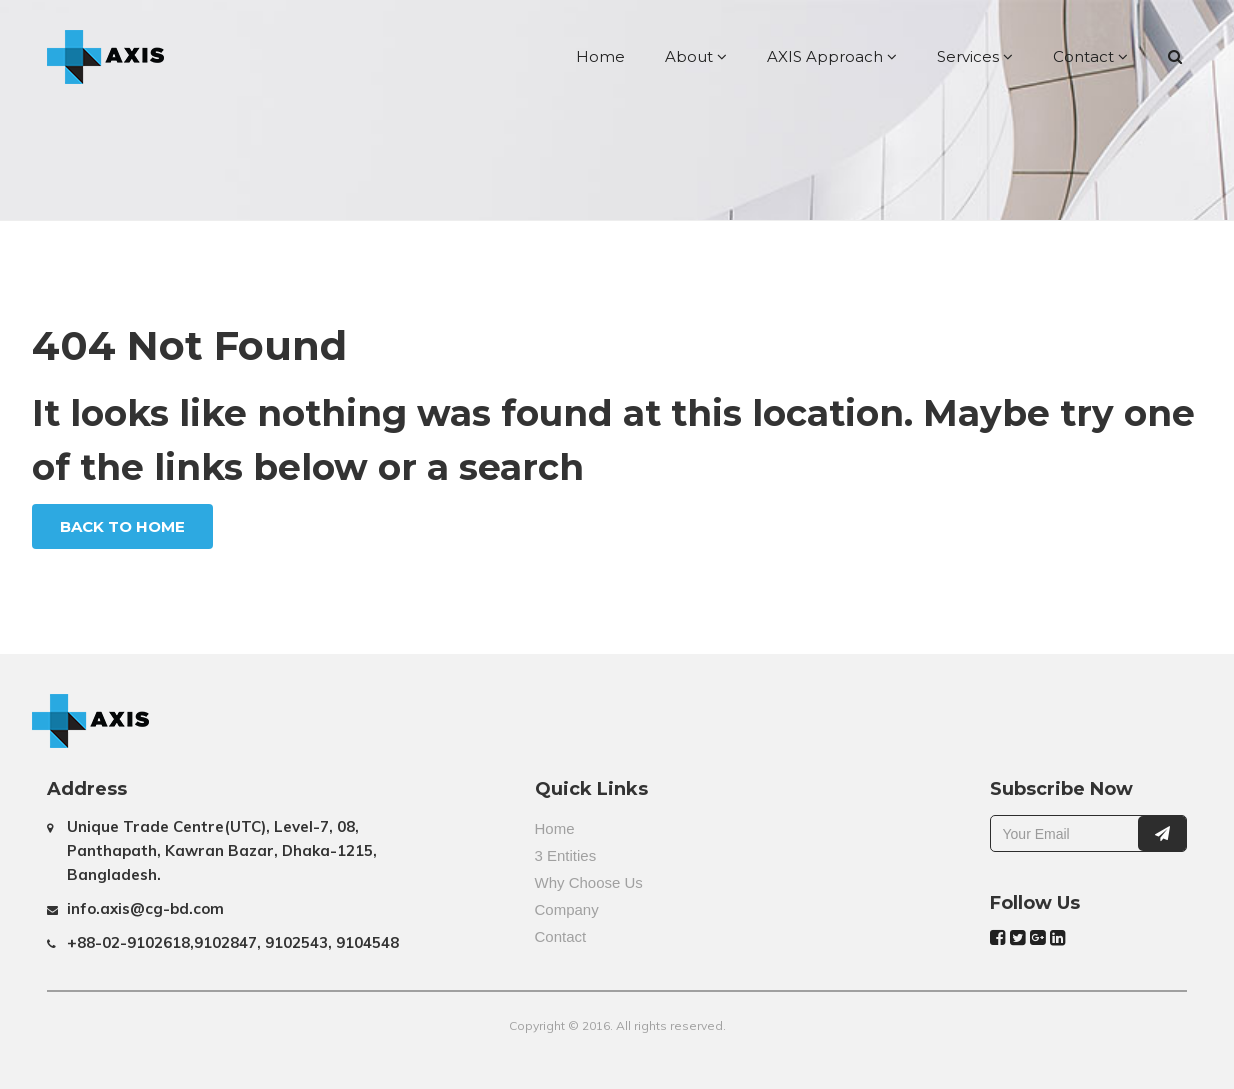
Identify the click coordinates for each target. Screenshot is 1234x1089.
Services (975, 56)
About (696, 56)
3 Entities (566, 855)
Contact (1090, 56)
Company (567, 909)
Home (600, 56)
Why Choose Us (589, 882)
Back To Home (122, 526)
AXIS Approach (832, 56)
